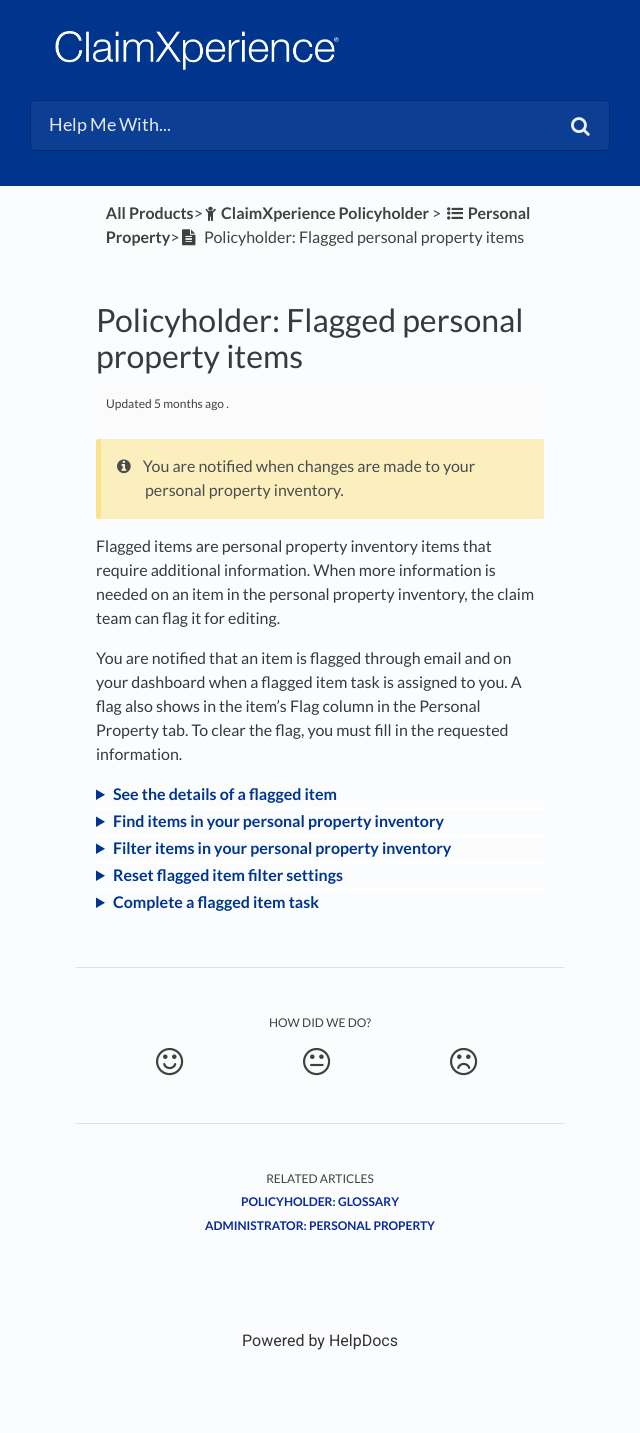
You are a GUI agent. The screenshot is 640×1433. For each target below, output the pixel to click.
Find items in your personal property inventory (278, 821)
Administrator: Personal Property (320, 1225)
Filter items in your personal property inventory (282, 848)
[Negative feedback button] (464, 1062)
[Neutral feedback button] (317, 1062)
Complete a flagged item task (216, 902)
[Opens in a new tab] (320, 1340)
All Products (150, 213)
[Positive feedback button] (170, 1062)
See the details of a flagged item (225, 794)
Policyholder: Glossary (320, 1201)
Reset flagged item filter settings (228, 875)
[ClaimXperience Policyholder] (316, 213)
